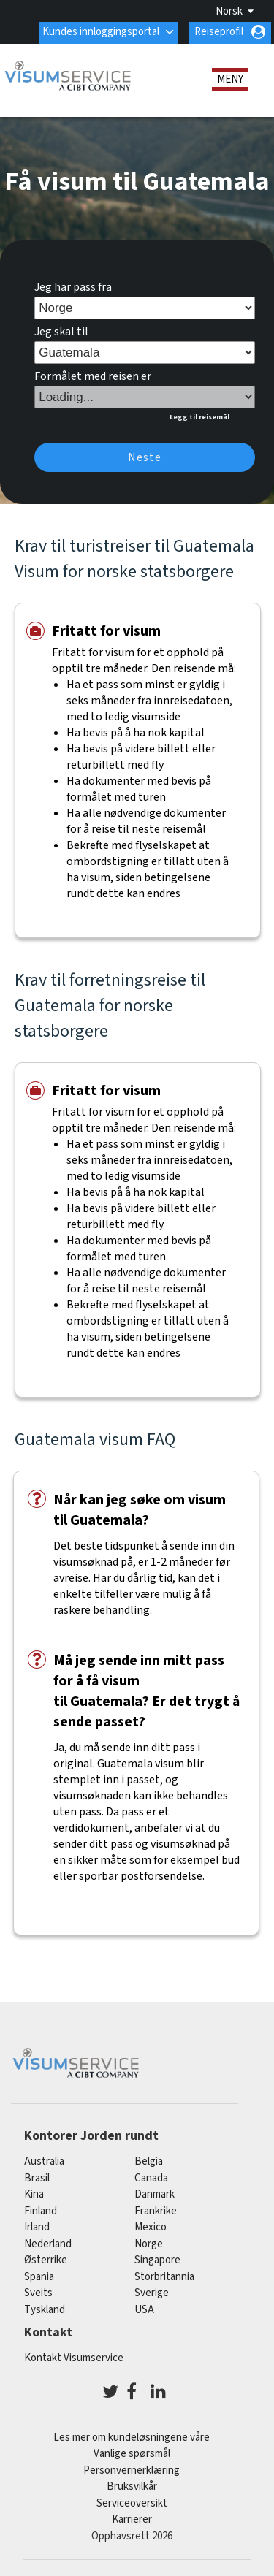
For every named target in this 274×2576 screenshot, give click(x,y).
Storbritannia (164, 2277)
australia (44, 2161)
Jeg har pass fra (73, 287)
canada (151, 2178)
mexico (150, 2227)
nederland (48, 2244)
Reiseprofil (218, 31)
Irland (37, 2227)
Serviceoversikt (131, 2503)
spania (39, 2277)
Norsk (229, 11)
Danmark (154, 2194)
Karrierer (132, 2519)
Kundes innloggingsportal (100, 31)
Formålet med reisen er (92, 376)
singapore (157, 2260)
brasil (37, 2178)
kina (34, 2194)
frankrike (155, 2211)
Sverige (151, 2293)
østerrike (45, 2260)
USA (144, 2309)
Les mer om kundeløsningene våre (131, 2437)
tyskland (44, 2309)
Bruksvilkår (132, 2486)
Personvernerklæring (131, 2470)
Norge (148, 2244)
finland (40, 2211)
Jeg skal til (61, 332)
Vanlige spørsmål (132, 2453)
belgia (148, 2161)
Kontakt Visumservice (73, 2358)
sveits (38, 2293)
